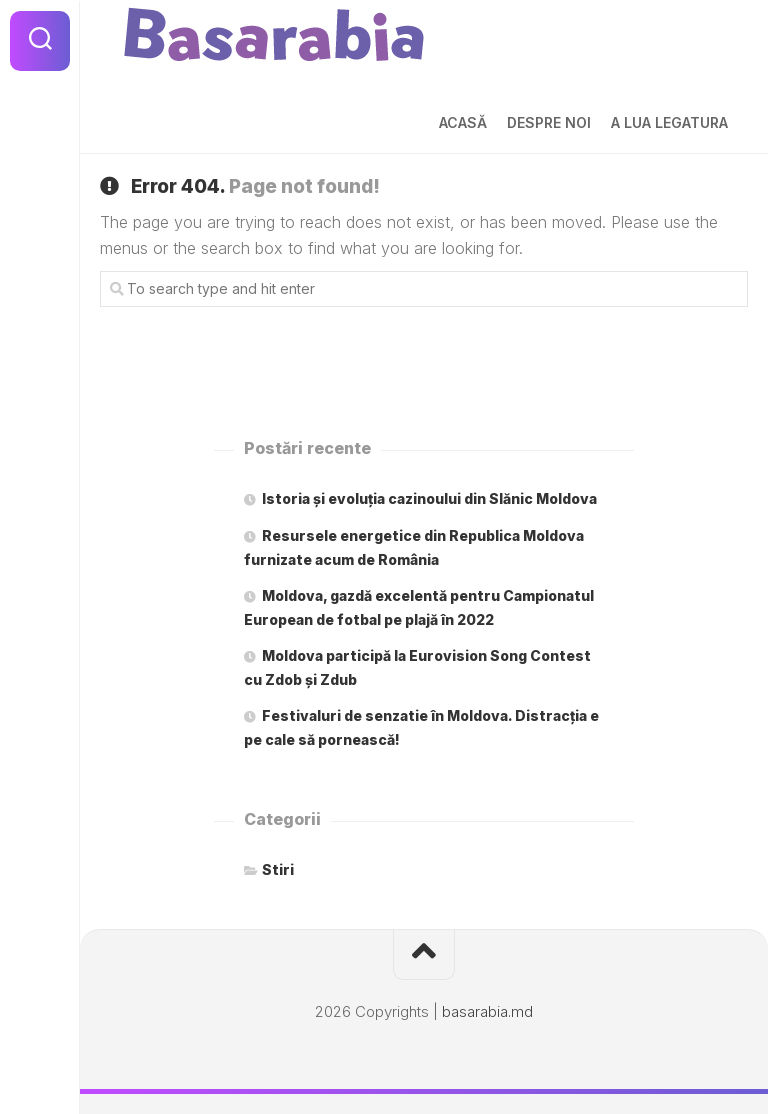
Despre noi (549, 122)
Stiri (278, 869)
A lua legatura (669, 122)
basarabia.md (487, 1011)
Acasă (463, 122)
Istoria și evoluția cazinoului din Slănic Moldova (429, 498)
